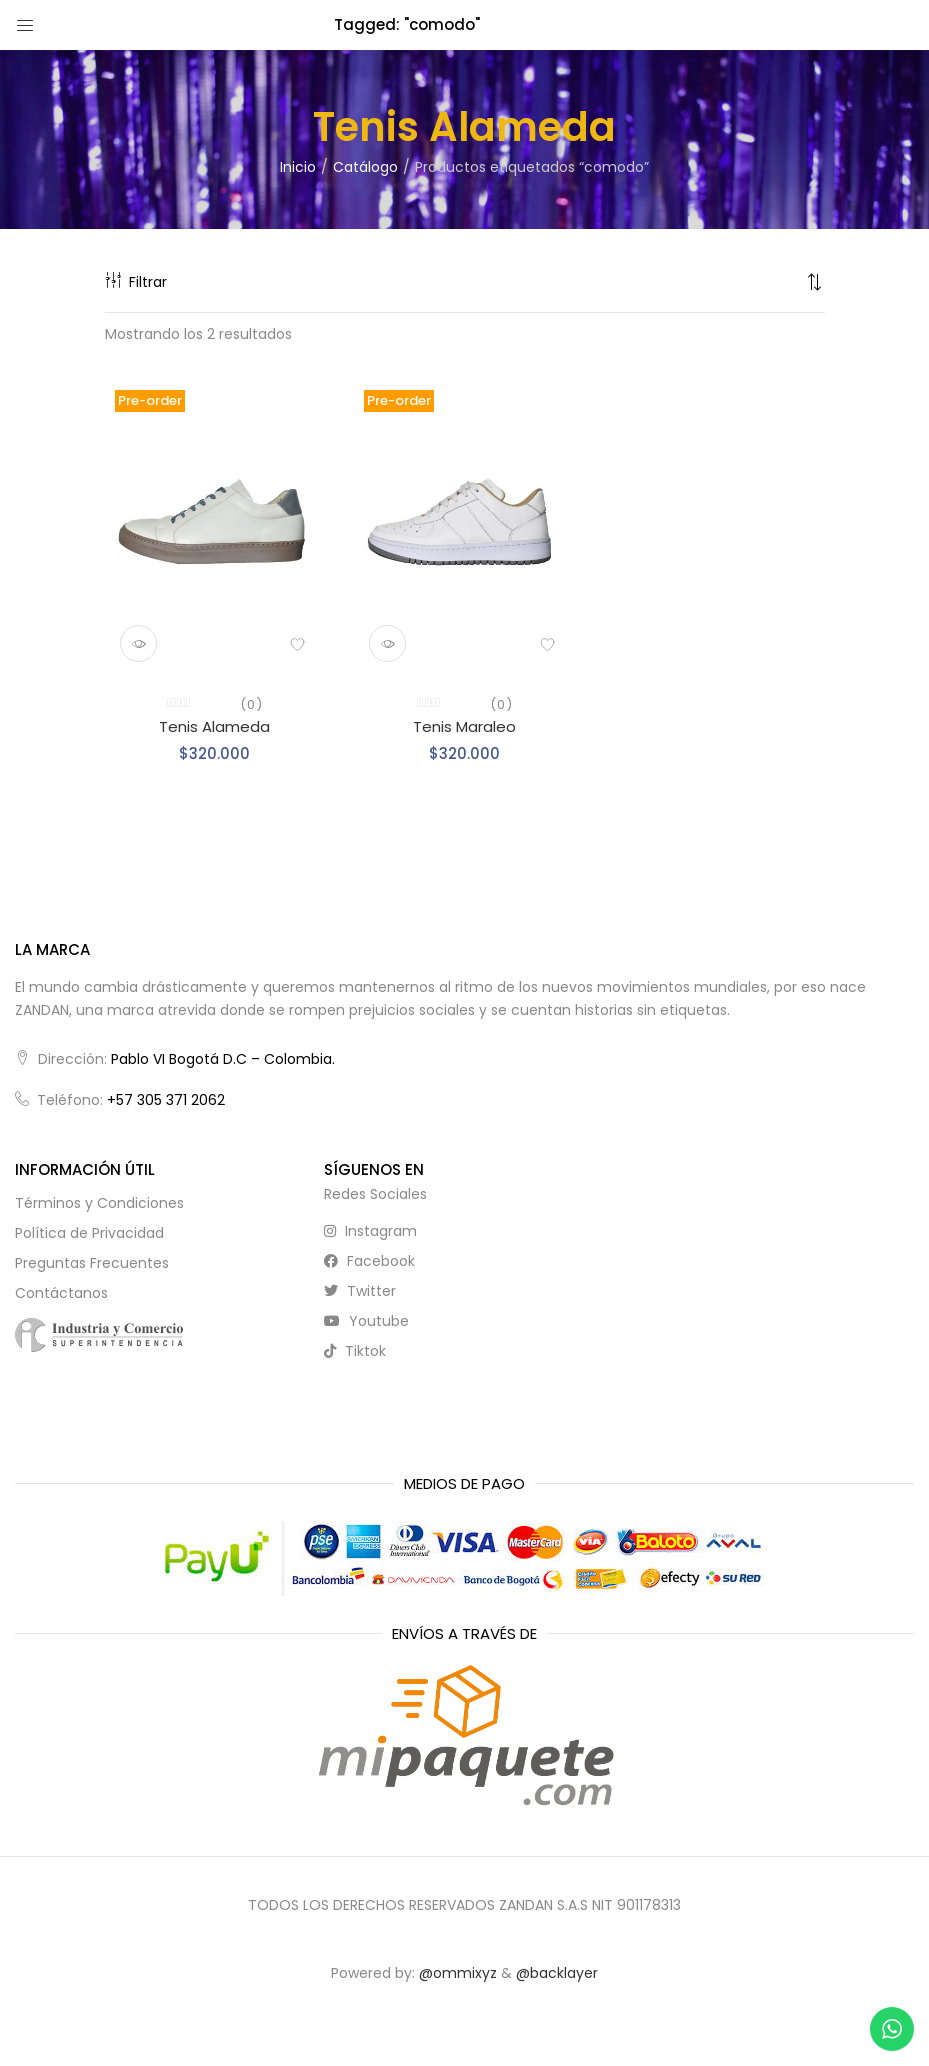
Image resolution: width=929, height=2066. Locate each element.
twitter (360, 1291)
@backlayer (557, 1973)
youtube (366, 1321)
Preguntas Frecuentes (92, 1263)
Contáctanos (61, 1293)
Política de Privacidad (89, 1233)
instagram (370, 1231)
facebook (369, 1261)
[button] (815, 282)
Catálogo (365, 167)
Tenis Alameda (214, 726)
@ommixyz (458, 1973)
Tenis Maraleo (464, 726)
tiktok (355, 1351)
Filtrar (136, 282)
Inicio (298, 167)
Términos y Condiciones (99, 1203)
